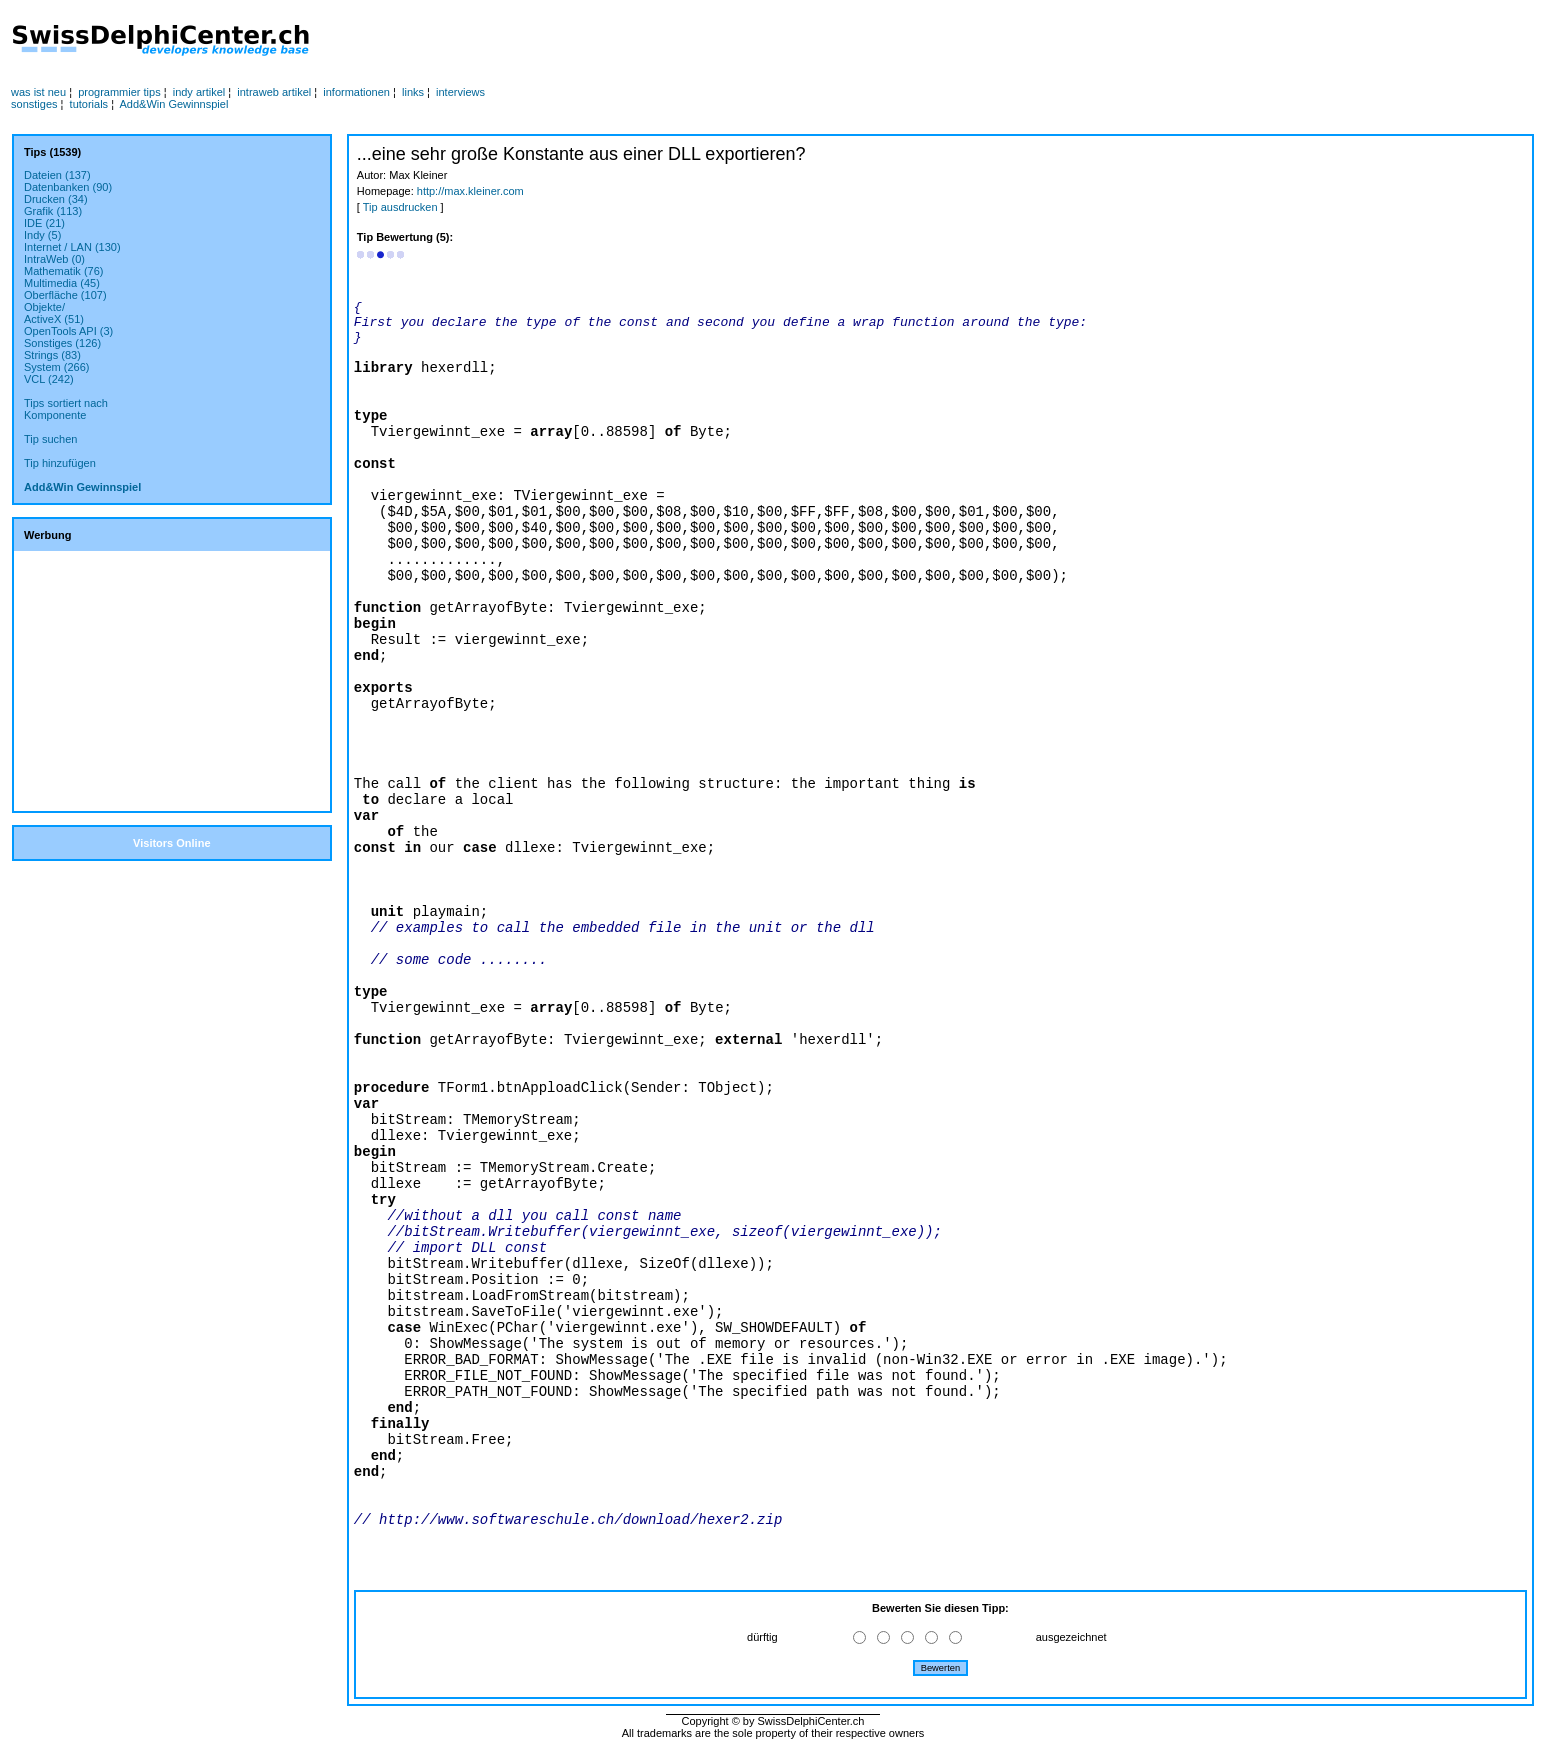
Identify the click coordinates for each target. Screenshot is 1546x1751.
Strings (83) (52, 355)
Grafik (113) (53, 211)
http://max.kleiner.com (470, 191)
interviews (460, 92)
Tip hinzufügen (60, 463)
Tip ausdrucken (400, 207)
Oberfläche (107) (65, 295)
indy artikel (199, 92)
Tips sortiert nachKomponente (66, 409)
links (413, 92)
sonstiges (34, 104)
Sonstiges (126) (62, 343)
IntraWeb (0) (54, 259)
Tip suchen (50, 439)
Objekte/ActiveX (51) (54, 313)
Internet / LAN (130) (72, 247)
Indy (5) (42, 235)
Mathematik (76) (63, 271)
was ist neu (38, 92)
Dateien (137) (57, 175)
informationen (356, 92)
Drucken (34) (56, 199)
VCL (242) (49, 379)
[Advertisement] (750, 41)
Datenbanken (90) (68, 187)
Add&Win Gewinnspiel (174, 104)
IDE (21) (44, 223)
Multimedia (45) (62, 283)
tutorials (89, 104)
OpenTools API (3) (68, 331)
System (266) (56, 367)
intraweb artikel (274, 92)
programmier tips (119, 92)
